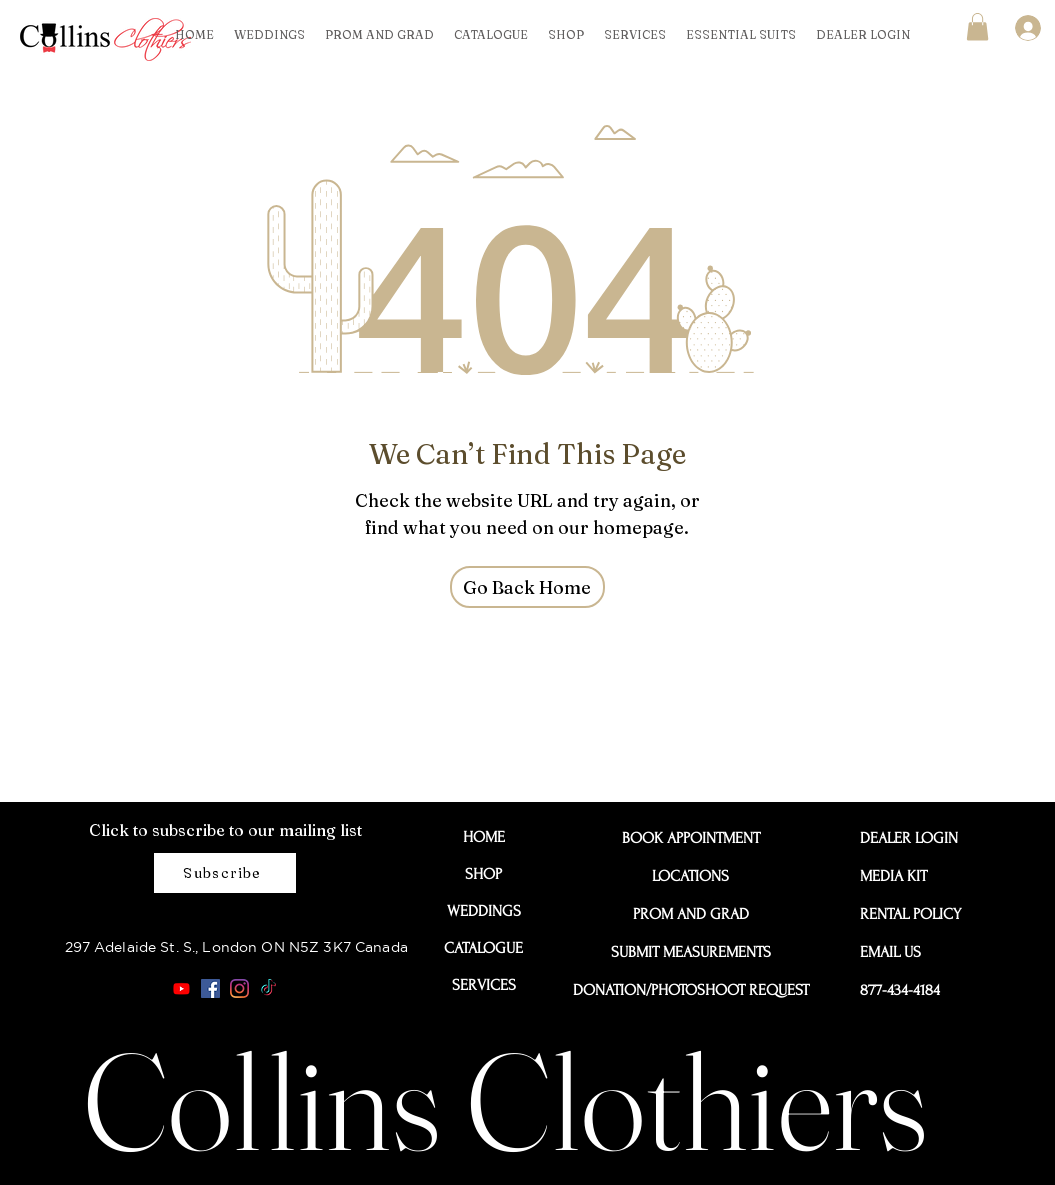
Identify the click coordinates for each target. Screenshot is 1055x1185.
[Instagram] (239, 988)
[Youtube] (181, 988)
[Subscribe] (225, 873)
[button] (977, 26)
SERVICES (484, 985)
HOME (484, 837)
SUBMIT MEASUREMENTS (691, 952)
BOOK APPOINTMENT (691, 838)
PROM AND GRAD (691, 914)
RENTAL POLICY (905, 914)
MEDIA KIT (893, 876)
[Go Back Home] (527, 587)
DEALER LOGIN (905, 838)
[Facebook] (210, 988)
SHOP (483, 874)
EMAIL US (890, 952)
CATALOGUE (483, 948)
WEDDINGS (484, 911)
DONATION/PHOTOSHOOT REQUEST (691, 990)
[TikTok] (268, 988)
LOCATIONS (690, 876)
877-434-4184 (900, 990)
